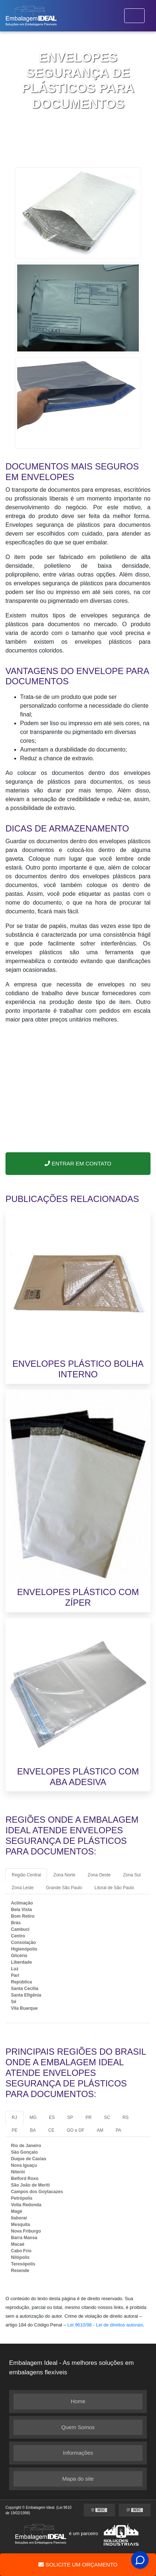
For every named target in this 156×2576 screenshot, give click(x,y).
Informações (78, 2453)
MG (33, 2117)
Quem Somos (78, 2427)
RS (125, 2117)
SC (107, 2117)
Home (78, 2401)
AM (100, 2130)
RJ (14, 2117)
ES (52, 2117)
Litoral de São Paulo (114, 1887)
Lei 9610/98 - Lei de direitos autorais (105, 2325)
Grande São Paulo (64, 1887)
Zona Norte (64, 1874)
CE (51, 2130)
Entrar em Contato (78, 1163)
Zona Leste (23, 1887)
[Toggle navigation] (134, 15)
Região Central (26, 1874)
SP (70, 2117)
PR (88, 2117)
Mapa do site (78, 2479)
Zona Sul (132, 1874)
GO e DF (75, 2130)
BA (33, 2130)
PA (118, 2130)
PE (15, 2130)
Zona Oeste (99, 1874)
